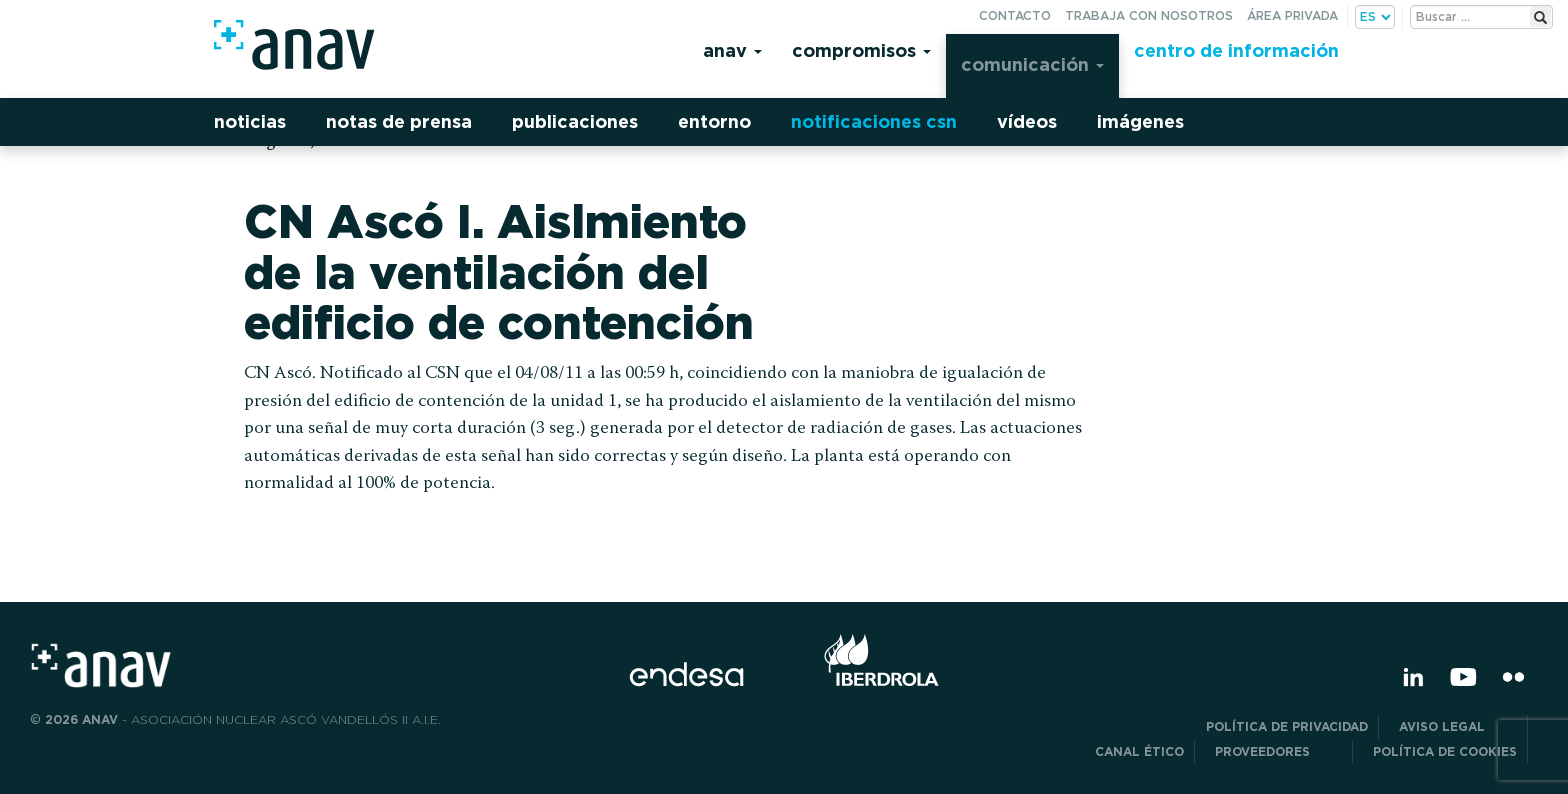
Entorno (714, 121)
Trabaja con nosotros (1149, 15)
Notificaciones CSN (874, 121)
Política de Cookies (1445, 751)
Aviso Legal (1458, 726)
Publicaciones (575, 121)
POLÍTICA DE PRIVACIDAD (1287, 726)
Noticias (250, 121)
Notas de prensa (399, 121)
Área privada (1292, 15)
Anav (732, 50)
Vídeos (1027, 121)
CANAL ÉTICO (1139, 751)
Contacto (1015, 15)
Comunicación (1032, 64)
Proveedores (1278, 751)
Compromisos (861, 50)
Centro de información (1236, 50)
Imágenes (1140, 121)
